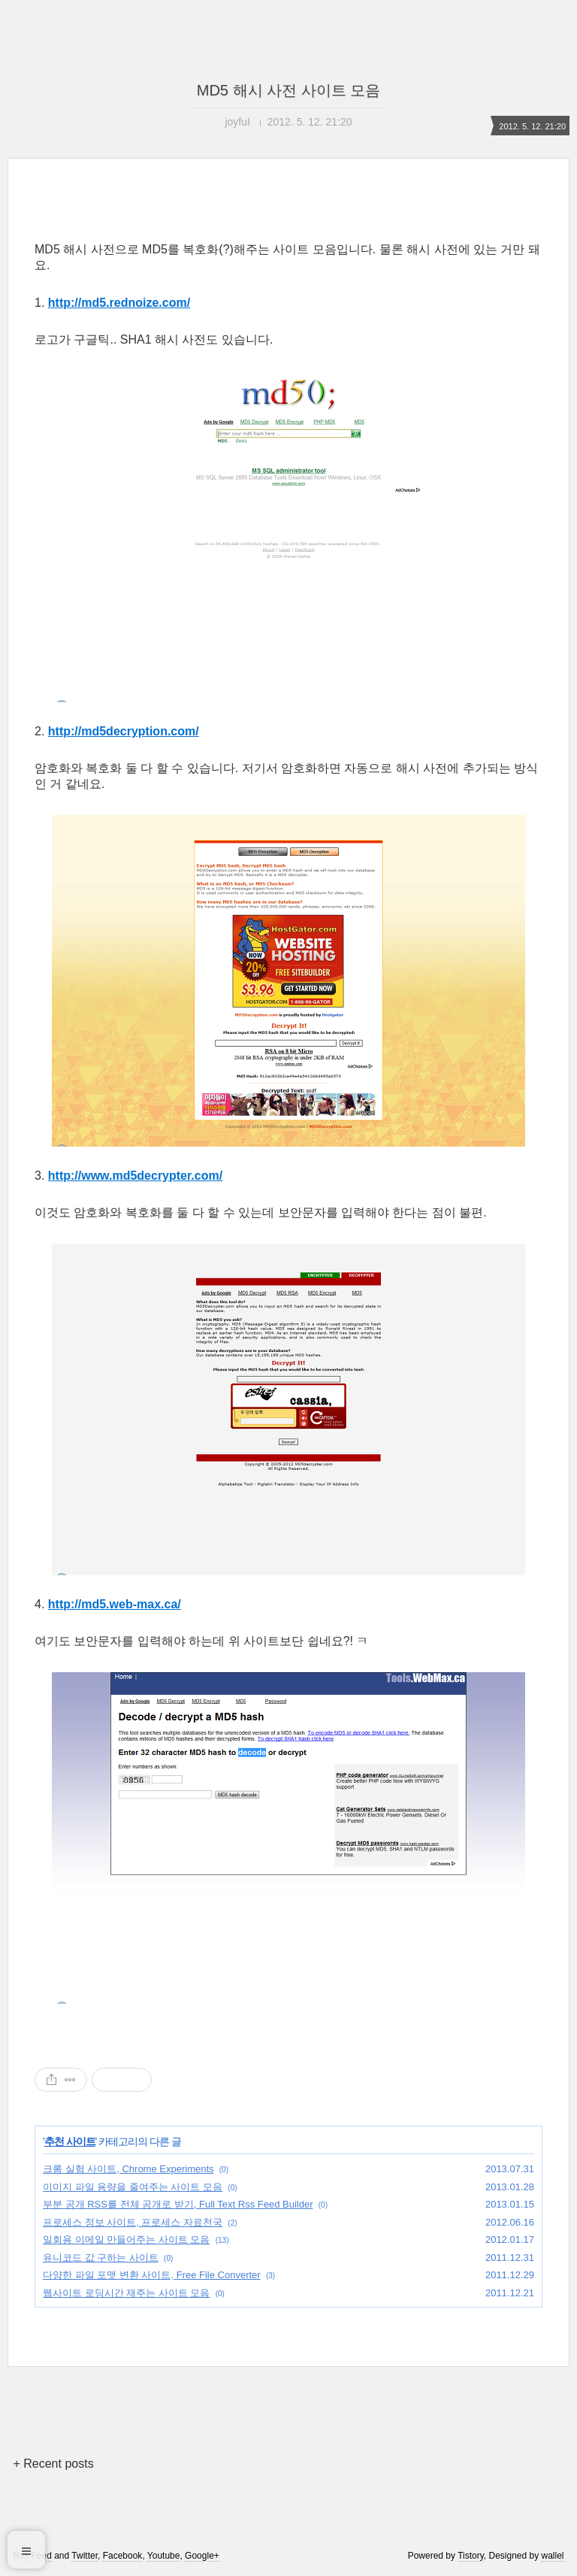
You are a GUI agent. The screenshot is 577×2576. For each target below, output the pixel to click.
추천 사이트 (69, 2141)
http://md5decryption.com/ (123, 731)
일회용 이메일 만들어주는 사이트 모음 (126, 2239)
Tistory (471, 2555)
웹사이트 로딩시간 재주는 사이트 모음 (126, 2293)
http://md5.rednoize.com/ (119, 302)
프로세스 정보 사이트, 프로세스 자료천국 (132, 2222)
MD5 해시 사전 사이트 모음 (288, 90)
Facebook (123, 2555)
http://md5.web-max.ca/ (114, 1604)
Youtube (163, 2555)
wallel (553, 2555)
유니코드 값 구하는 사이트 (101, 2257)
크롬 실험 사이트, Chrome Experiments (128, 2168)
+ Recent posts (53, 2463)
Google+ (202, 2555)
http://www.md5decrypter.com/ (135, 1175)
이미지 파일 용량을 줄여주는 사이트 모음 (132, 2187)
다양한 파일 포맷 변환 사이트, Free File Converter (152, 2275)
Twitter (84, 2555)
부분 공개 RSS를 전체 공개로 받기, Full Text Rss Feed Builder (178, 2204)
